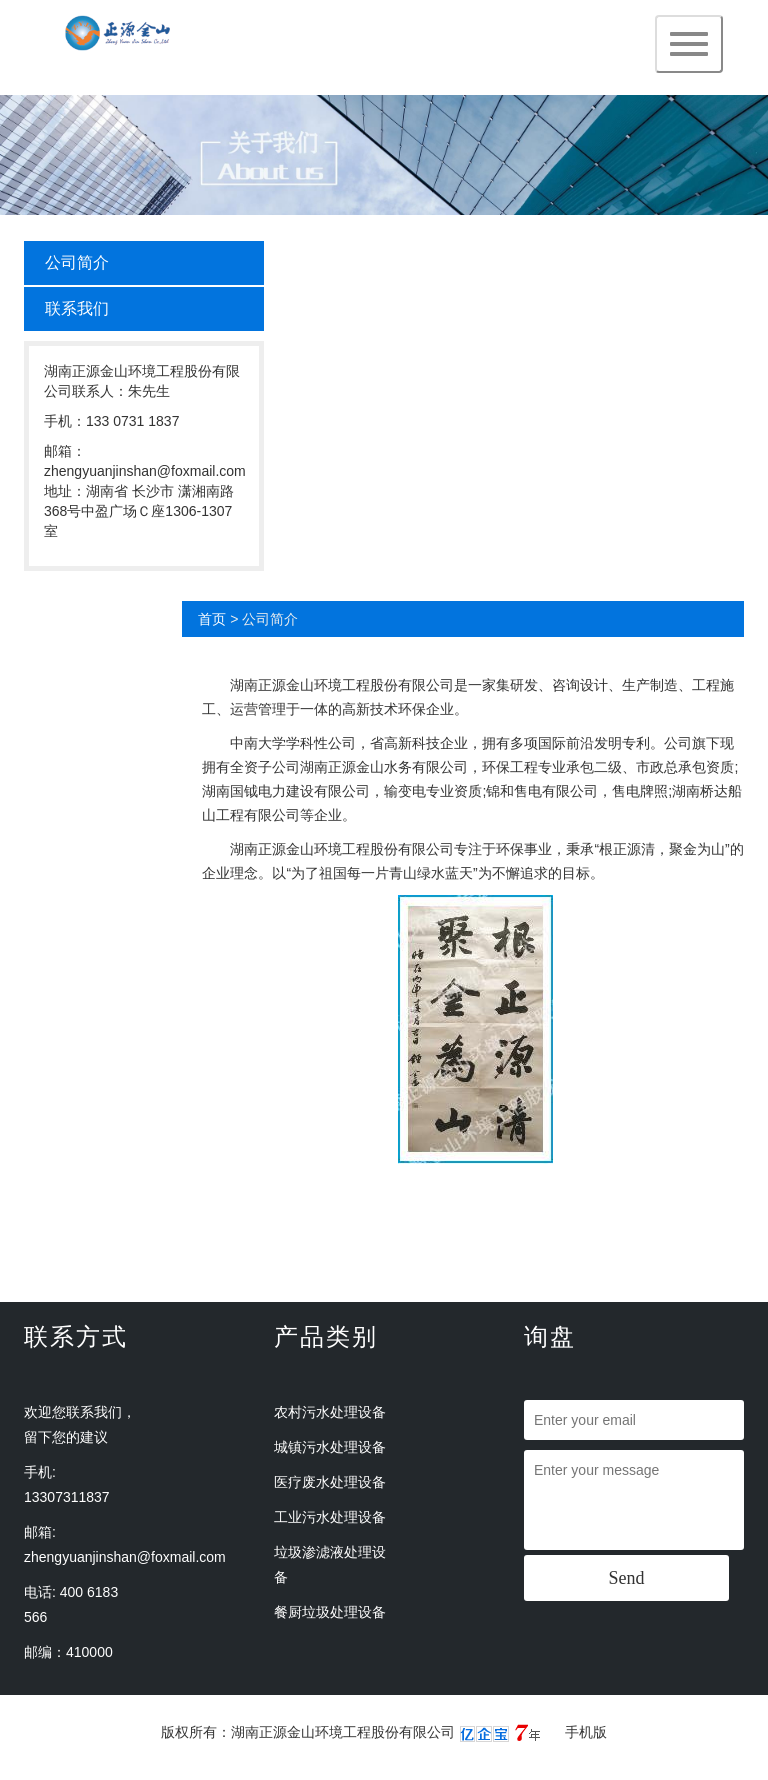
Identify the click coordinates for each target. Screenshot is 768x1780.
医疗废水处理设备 (330, 1482)
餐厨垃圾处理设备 (330, 1612)
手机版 (586, 1732)
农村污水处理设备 (330, 1412)
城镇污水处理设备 (330, 1447)
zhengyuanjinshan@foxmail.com (125, 1557)
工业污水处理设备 (330, 1517)
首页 (212, 619)
